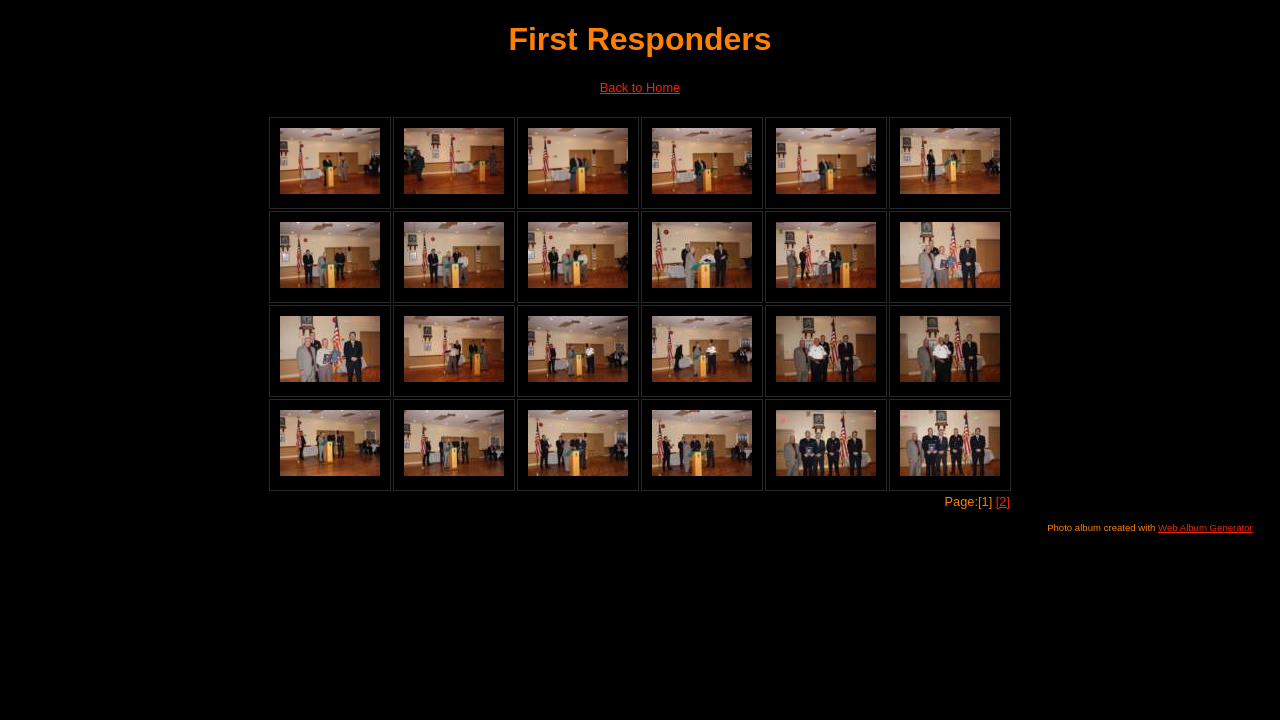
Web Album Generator (1205, 527)
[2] (1003, 501)
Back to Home (640, 87)
